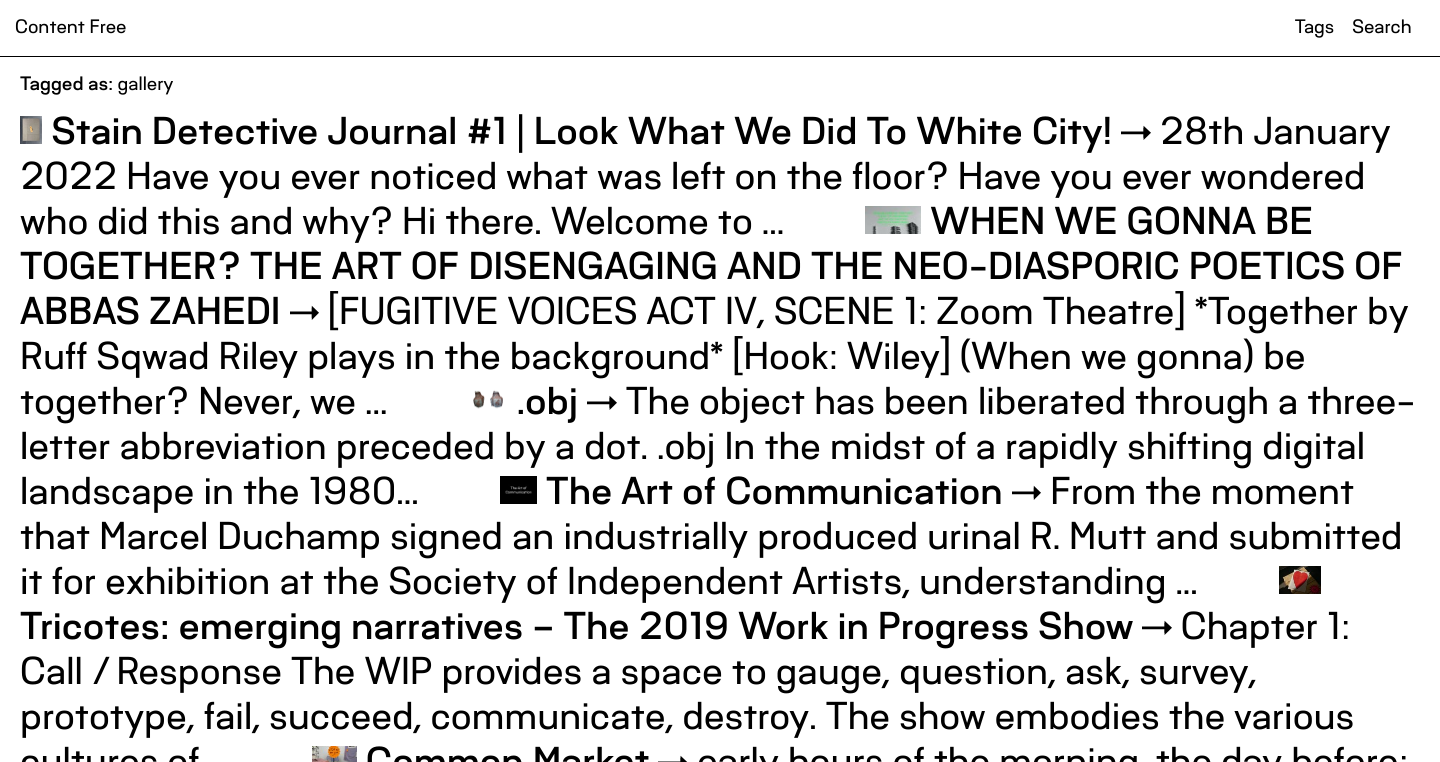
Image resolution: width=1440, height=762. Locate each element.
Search (1381, 27)
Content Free (70, 27)
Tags (1314, 27)
